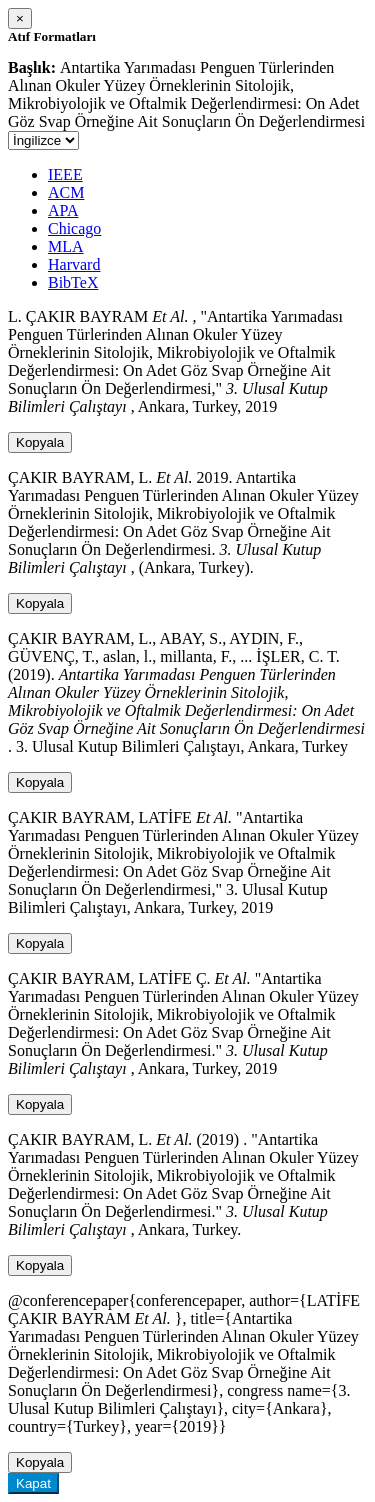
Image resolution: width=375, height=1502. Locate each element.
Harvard (74, 264)
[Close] (20, 18)
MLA (66, 246)
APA (63, 210)
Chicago (74, 228)
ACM (66, 192)
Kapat (33, 1483)
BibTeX (73, 282)
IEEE (65, 174)
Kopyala (40, 442)
